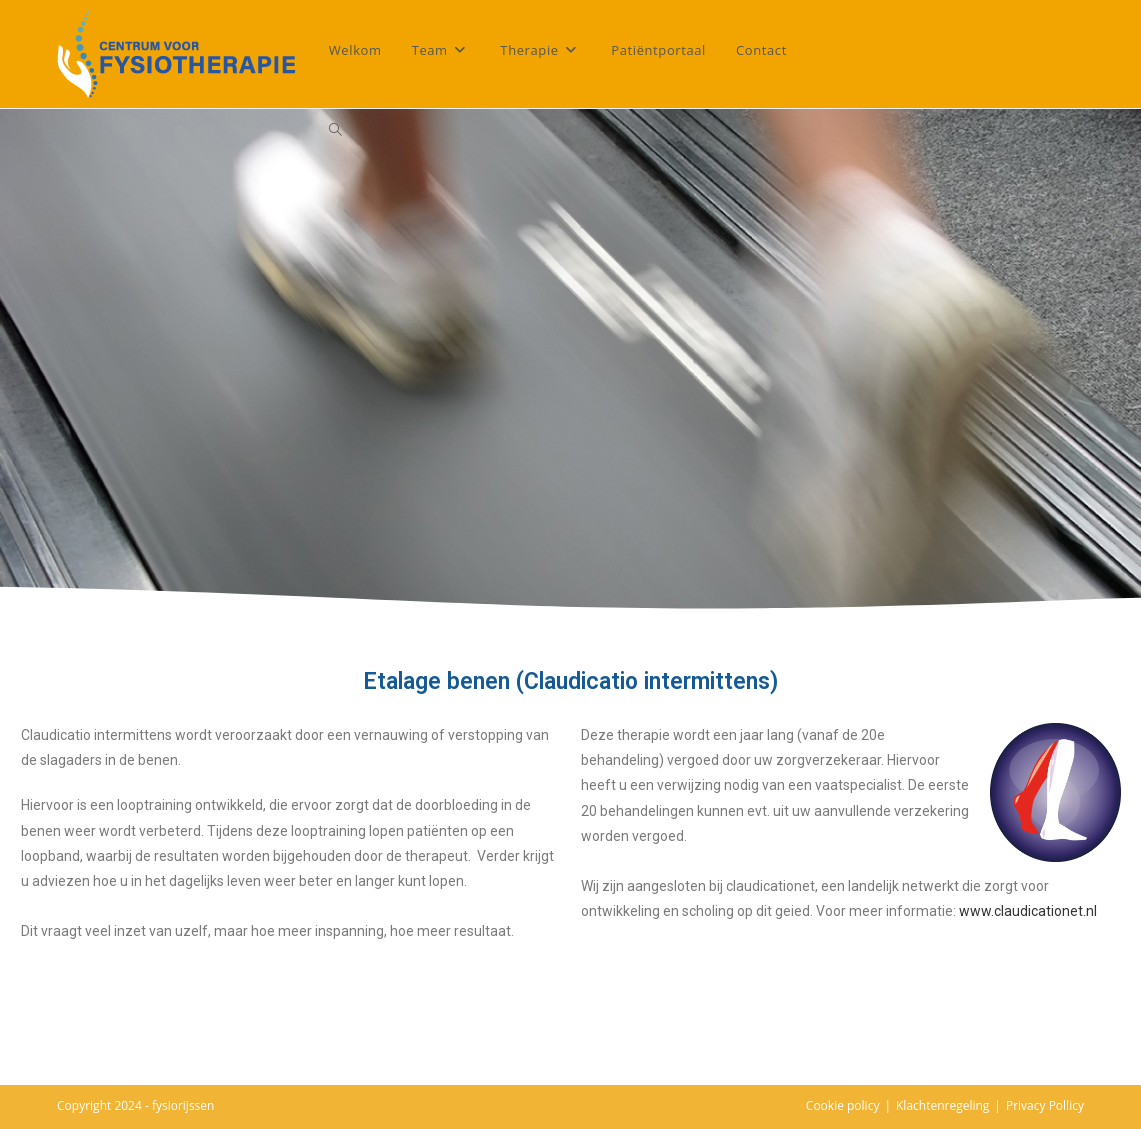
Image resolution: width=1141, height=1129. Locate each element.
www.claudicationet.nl (1028, 911)
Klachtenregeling (942, 1105)
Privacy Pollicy (1045, 1105)
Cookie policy (843, 1105)
